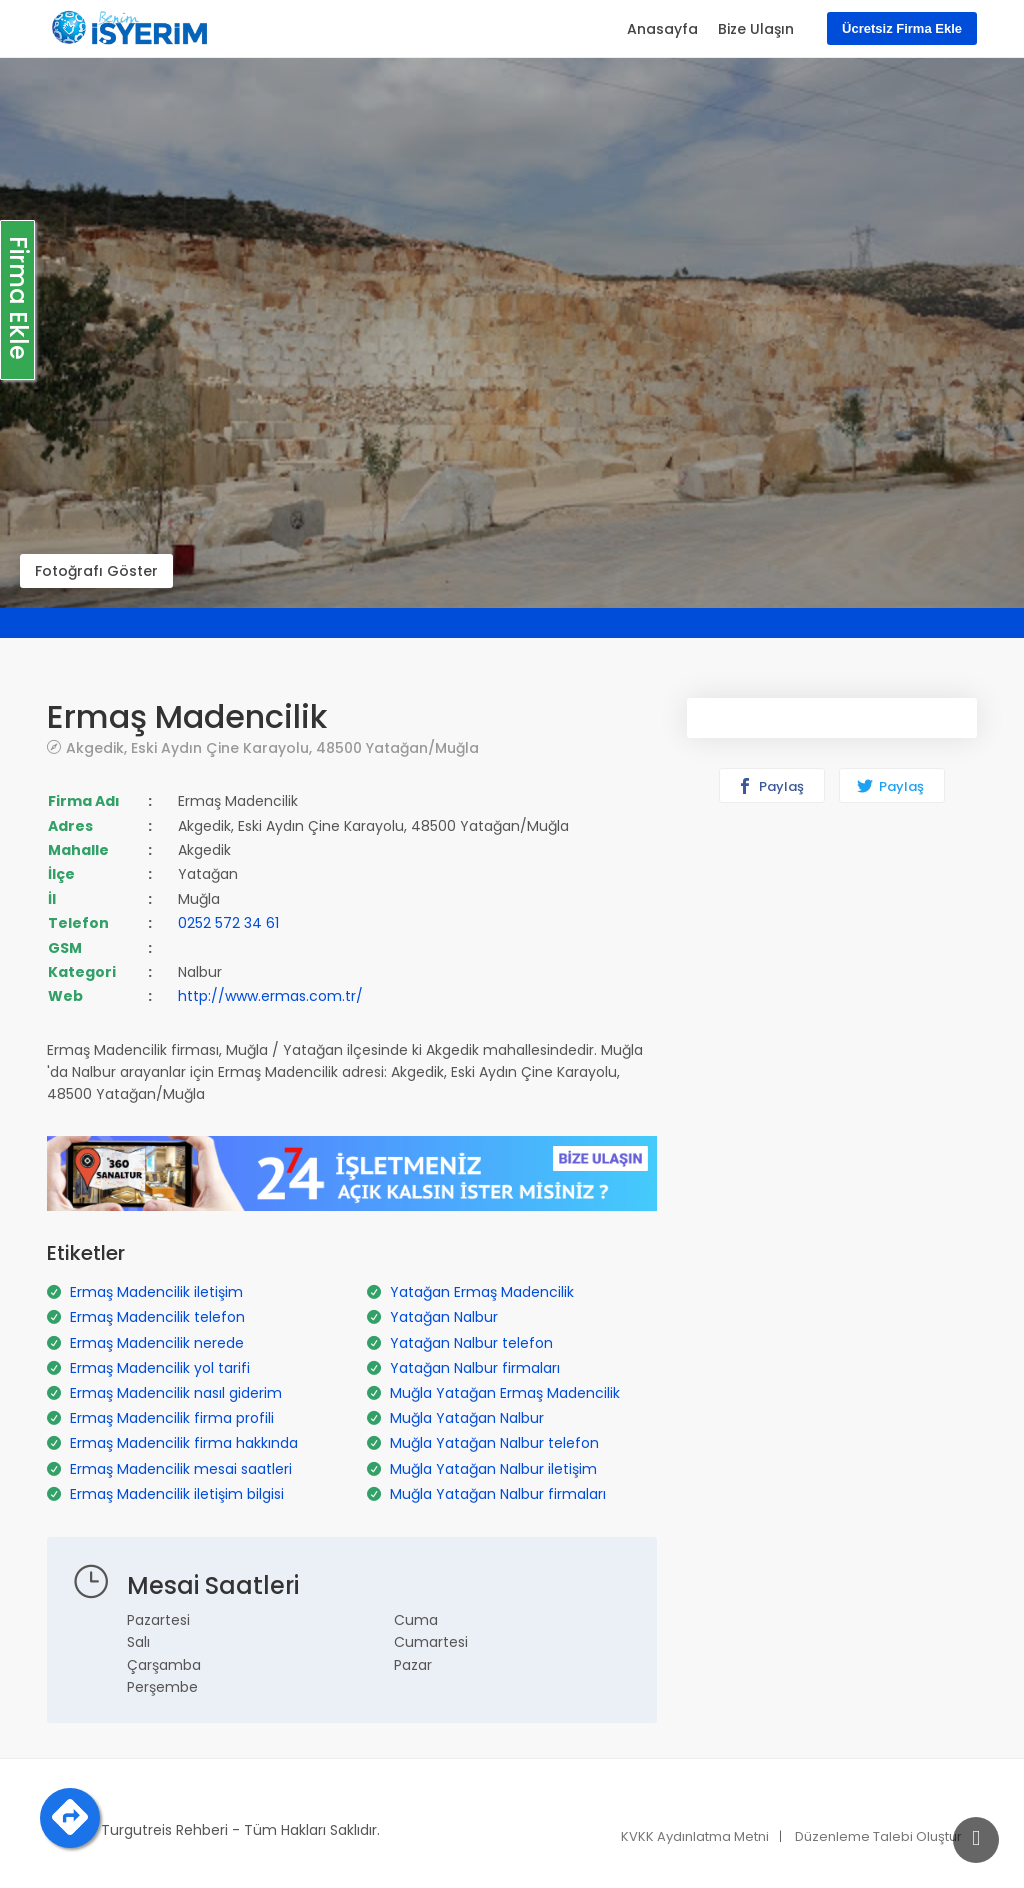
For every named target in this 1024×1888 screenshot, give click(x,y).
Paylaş (770, 786)
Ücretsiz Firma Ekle (902, 28)
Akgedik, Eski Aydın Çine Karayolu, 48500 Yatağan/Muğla (272, 747)
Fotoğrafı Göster (96, 571)
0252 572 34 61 (228, 923)
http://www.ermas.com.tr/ (270, 996)
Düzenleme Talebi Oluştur (878, 1836)
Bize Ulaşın (756, 29)
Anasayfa (662, 29)
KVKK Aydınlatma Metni (695, 1836)
